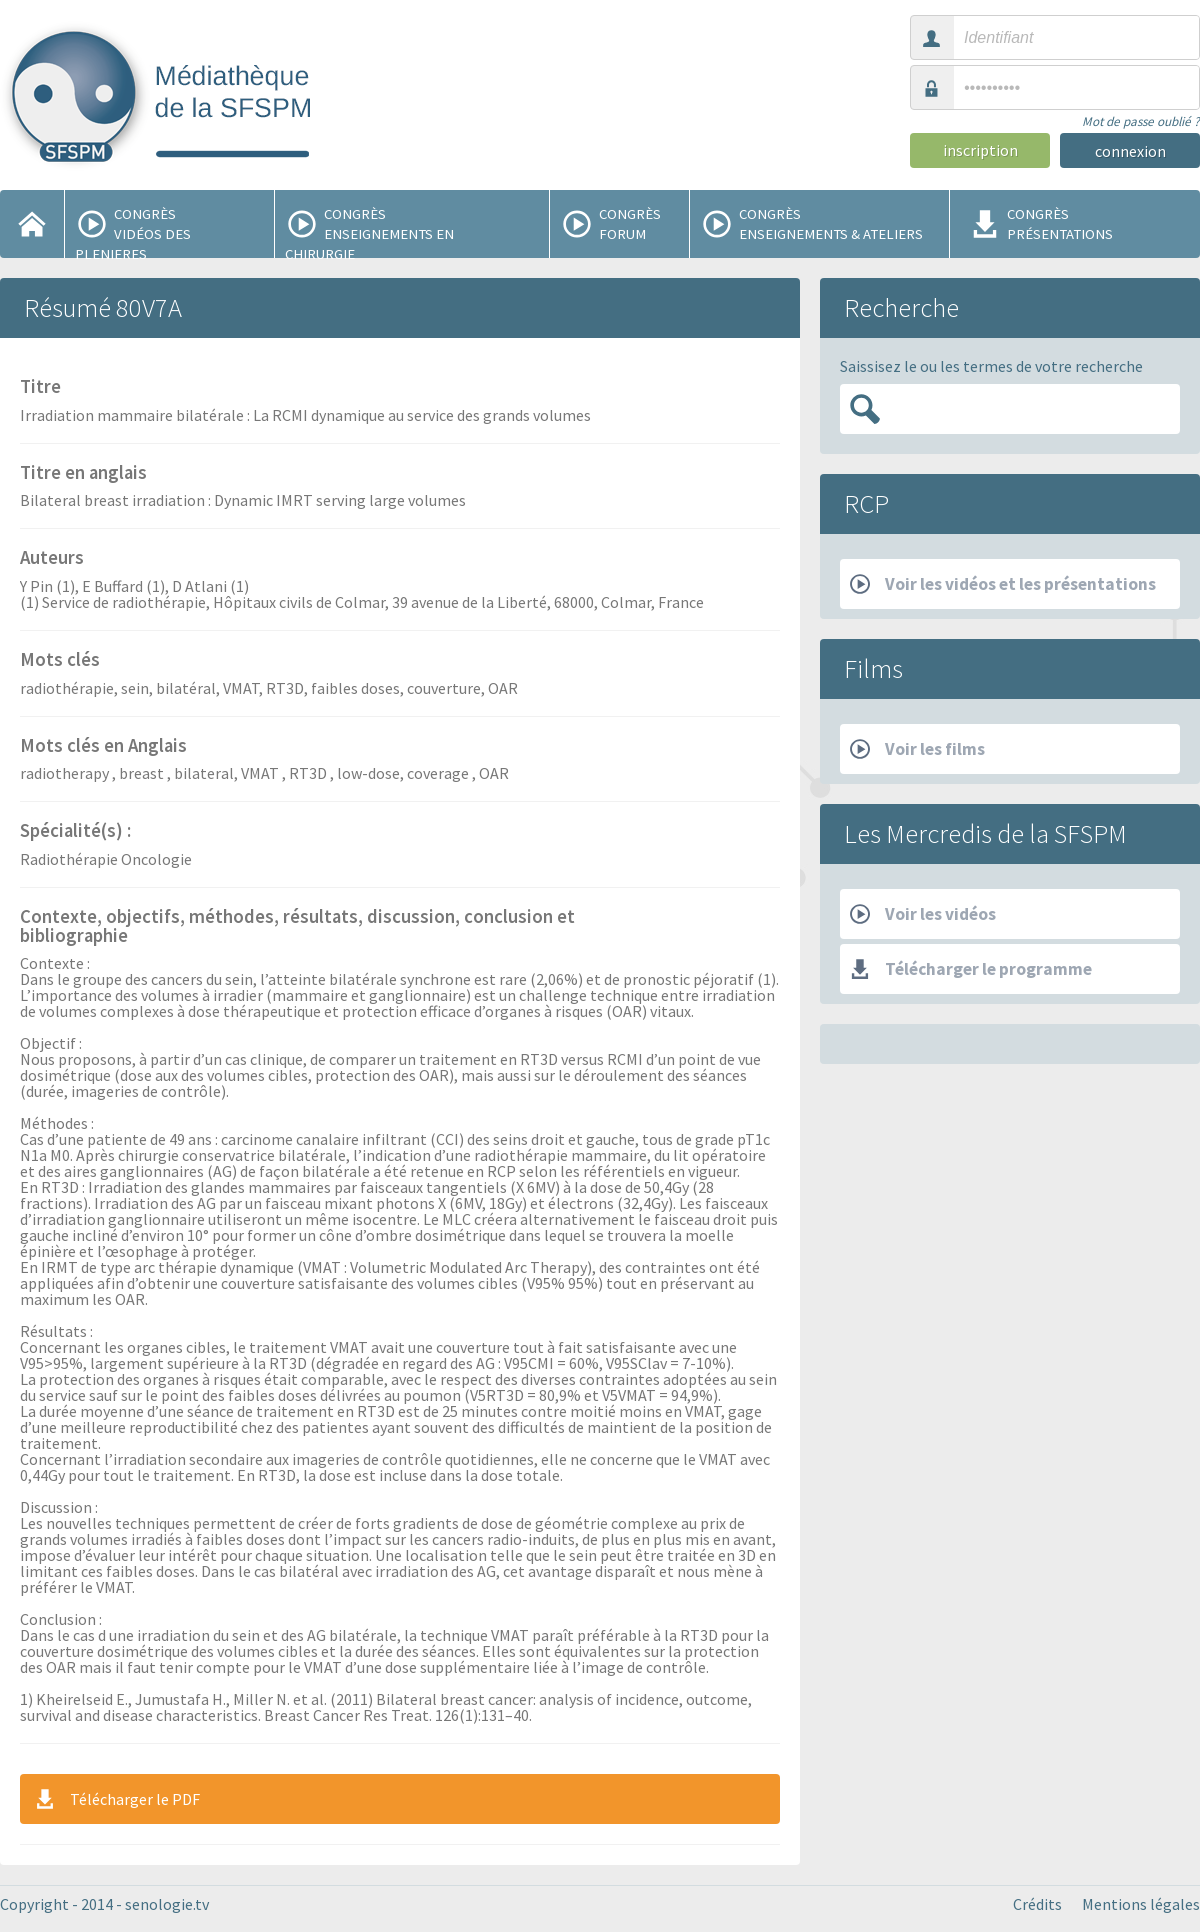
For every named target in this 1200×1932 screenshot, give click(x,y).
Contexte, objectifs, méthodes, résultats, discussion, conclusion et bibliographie (297, 927)
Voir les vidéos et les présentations (1003, 584)
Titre (40, 388)
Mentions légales (1141, 1904)
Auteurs (52, 559)
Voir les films (917, 749)
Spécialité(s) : (75, 832)
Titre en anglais (83, 474)
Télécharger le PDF (116, 1799)
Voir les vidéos (923, 914)
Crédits (1037, 1904)
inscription (980, 150)
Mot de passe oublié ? (1141, 121)
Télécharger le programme (971, 969)
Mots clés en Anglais (103, 747)
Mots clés (60, 661)
